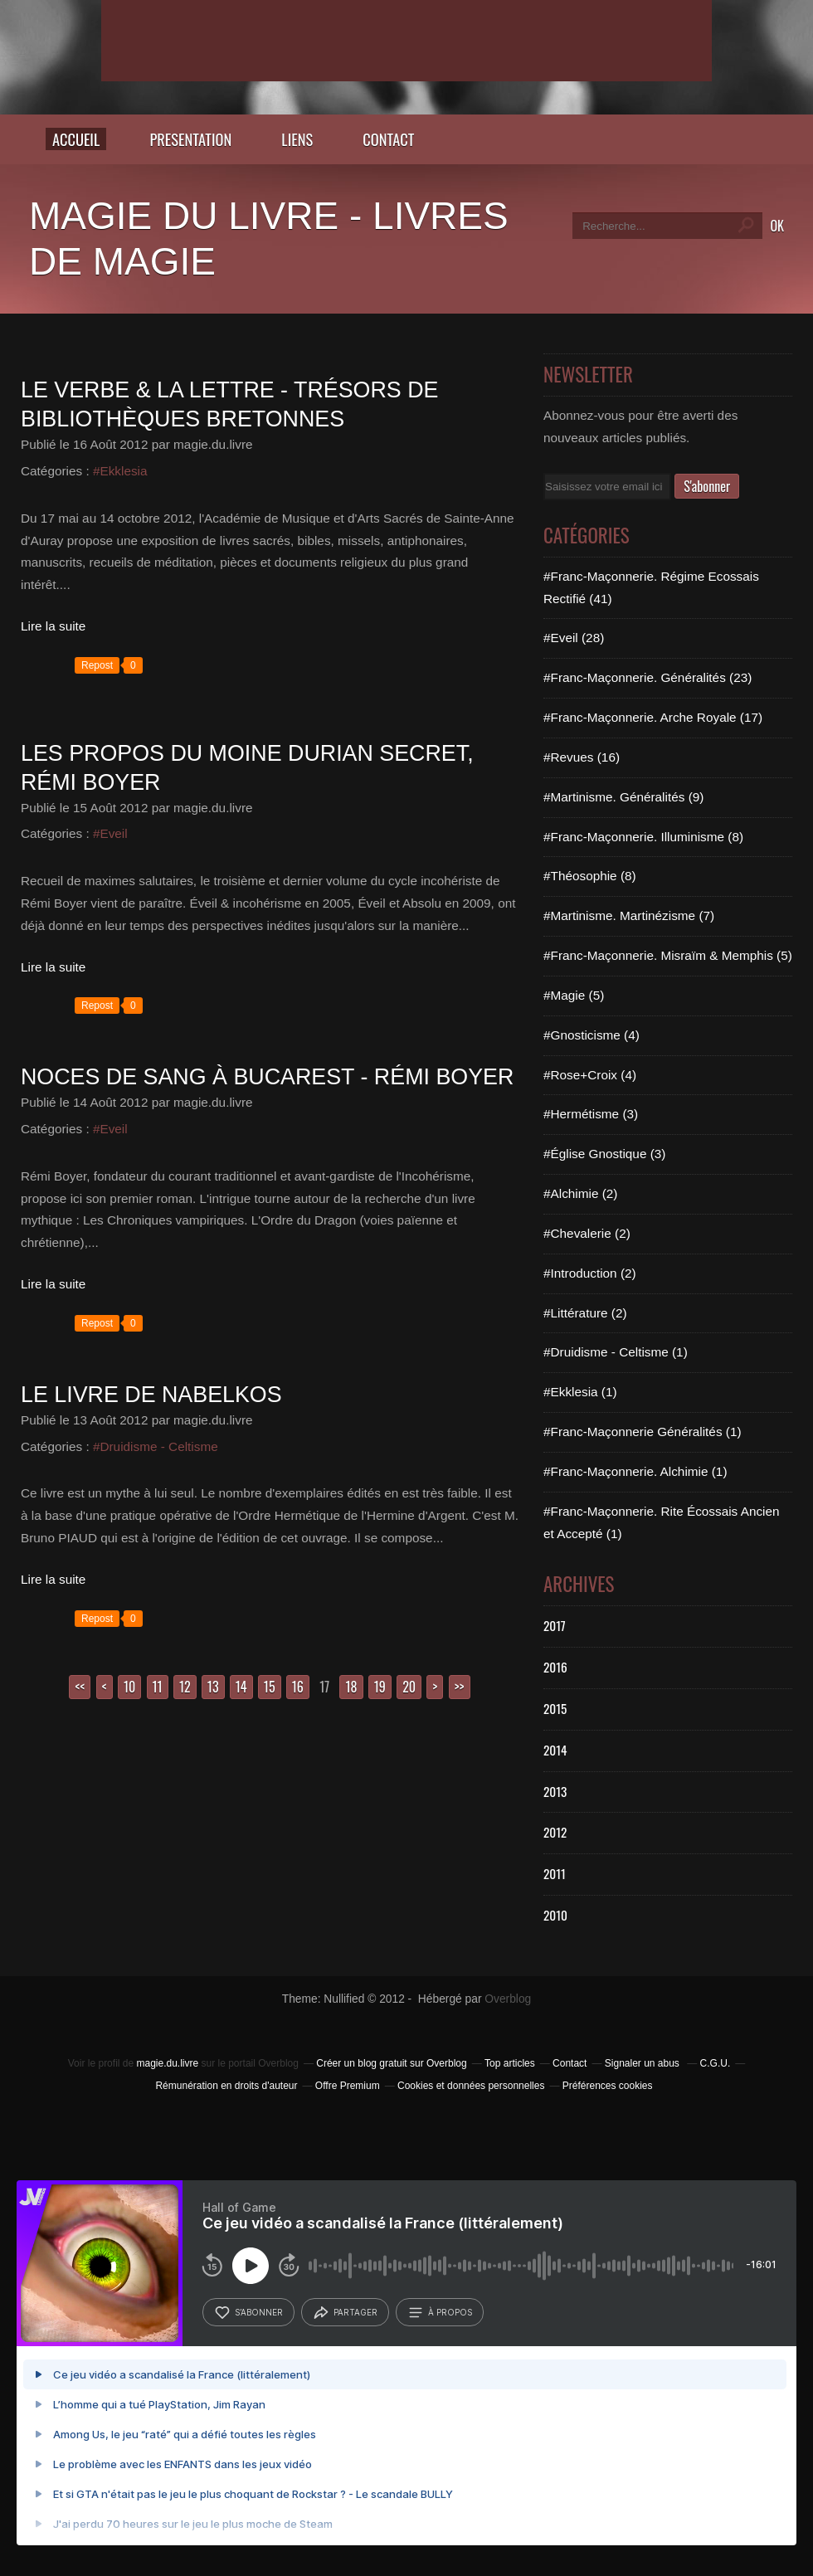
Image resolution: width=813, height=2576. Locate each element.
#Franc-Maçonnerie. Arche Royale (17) (652, 717)
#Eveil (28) (573, 638)
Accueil (76, 139)
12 (185, 1687)
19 (380, 1687)
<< (80, 1687)
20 (409, 1687)
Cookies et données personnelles (470, 2085)
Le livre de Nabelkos (151, 1394)
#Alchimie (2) (580, 1193)
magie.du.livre (167, 2063)
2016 (555, 1667)
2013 (555, 1791)
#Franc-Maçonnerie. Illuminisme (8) (643, 837)
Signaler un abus (643, 2063)
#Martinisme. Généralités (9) (623, 797)
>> (460, 1687)
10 (129, 1687)
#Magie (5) (573, 995)
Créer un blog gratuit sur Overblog (391, 2063)
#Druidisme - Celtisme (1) (615, 1352)
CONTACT (388, 139)
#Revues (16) (581, 757)
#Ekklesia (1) (580, 1392)
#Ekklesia (120, 471)
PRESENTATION (190, 139)
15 (269, 1687)
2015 (555, 1708)
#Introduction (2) (589, 1273)
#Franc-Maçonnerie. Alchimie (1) (635, 1471)
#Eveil (110, 833)
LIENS (297, 139)
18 (351, 1687)
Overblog (507, 1999)
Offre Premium (347, 2085)
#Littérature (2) (585, 1313)
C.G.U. (715, 2063)
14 (241, 1687)
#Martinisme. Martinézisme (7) (628, 915)
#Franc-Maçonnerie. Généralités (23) (647, 677)
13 (213, 1687)
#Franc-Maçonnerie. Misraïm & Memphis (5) (667, 955)
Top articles (509, 2063)
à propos (439, 2312)
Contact (570, 2063)
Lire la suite (53, 626)
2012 (555, 1832)
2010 (555, 1915)
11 (158, 1687)
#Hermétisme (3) (590, 1114)
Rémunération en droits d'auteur (226, 2085)
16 (298, 1687)
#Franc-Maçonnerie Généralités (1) (642, 1431)
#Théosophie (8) (589, 876)
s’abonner (248, 2312)
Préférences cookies (607, 2085)
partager (345, 2312)
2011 (554, 1873)
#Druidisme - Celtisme (155, 1446)
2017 (554, 1625)
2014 (555, 1750)
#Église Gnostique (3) (604, 1154)
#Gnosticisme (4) (591, 1035)
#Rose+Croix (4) (589, 1075)
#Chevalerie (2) (586, 1233)
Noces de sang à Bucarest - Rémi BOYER (267, 1076)
